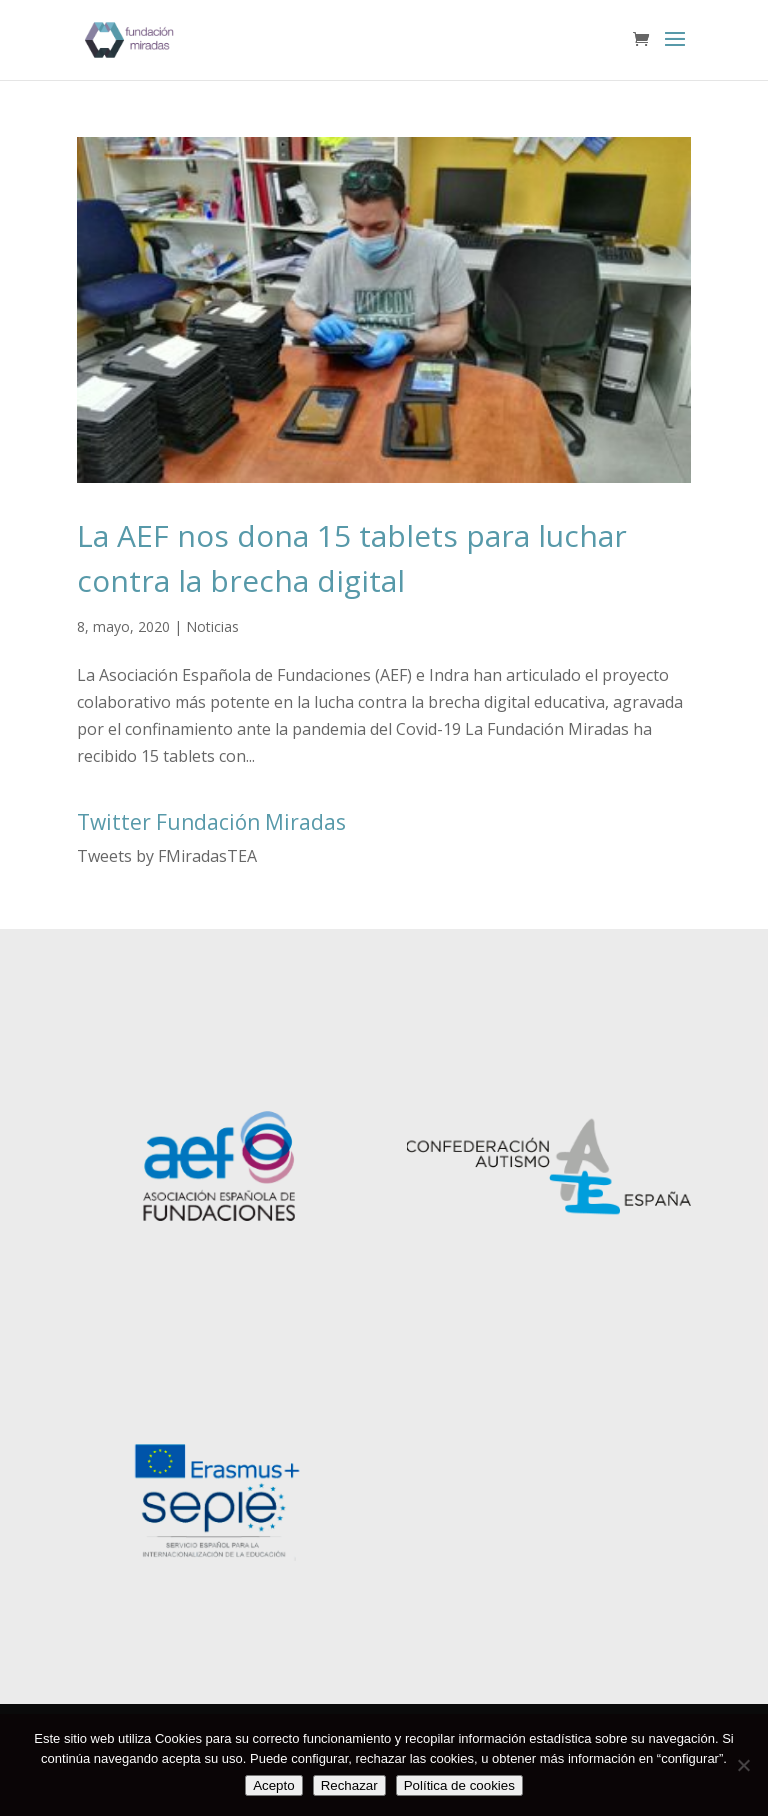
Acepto (274, 1785)
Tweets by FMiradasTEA (167, 856)
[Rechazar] (743, 1765)
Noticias (212, 626)
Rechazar (349, 1785)
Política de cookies (459, 1785)
